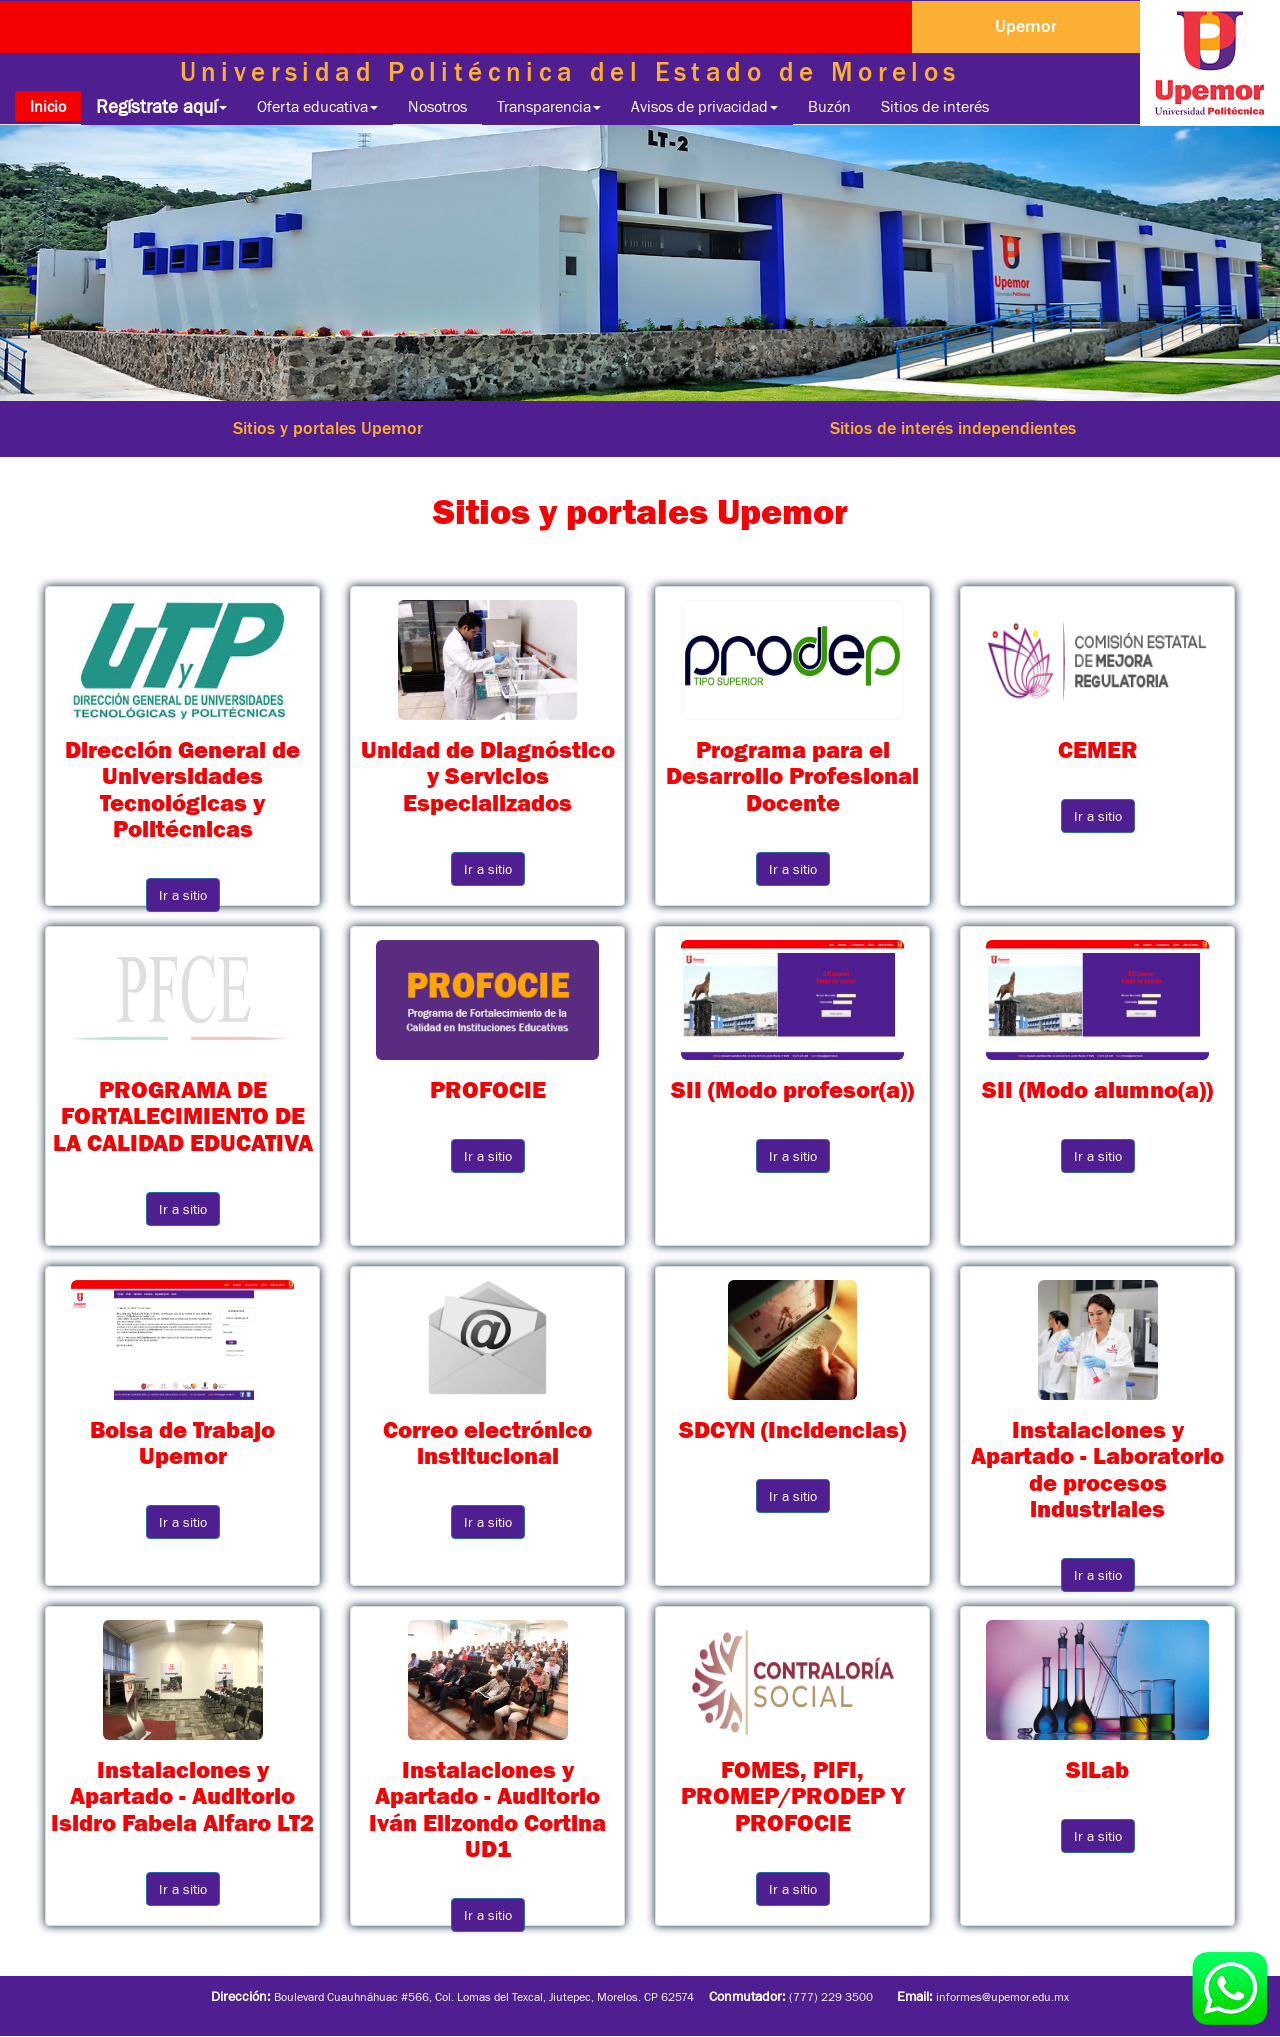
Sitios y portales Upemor (328, 428)
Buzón (829, 106)
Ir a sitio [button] (183, 895)
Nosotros (437, 106)
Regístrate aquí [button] (161, 107)
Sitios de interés (935, 106)
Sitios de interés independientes (953, 428)
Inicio (55, 105)
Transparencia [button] (549, 106)
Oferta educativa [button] (317, 106)
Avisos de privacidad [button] (704, 106)
